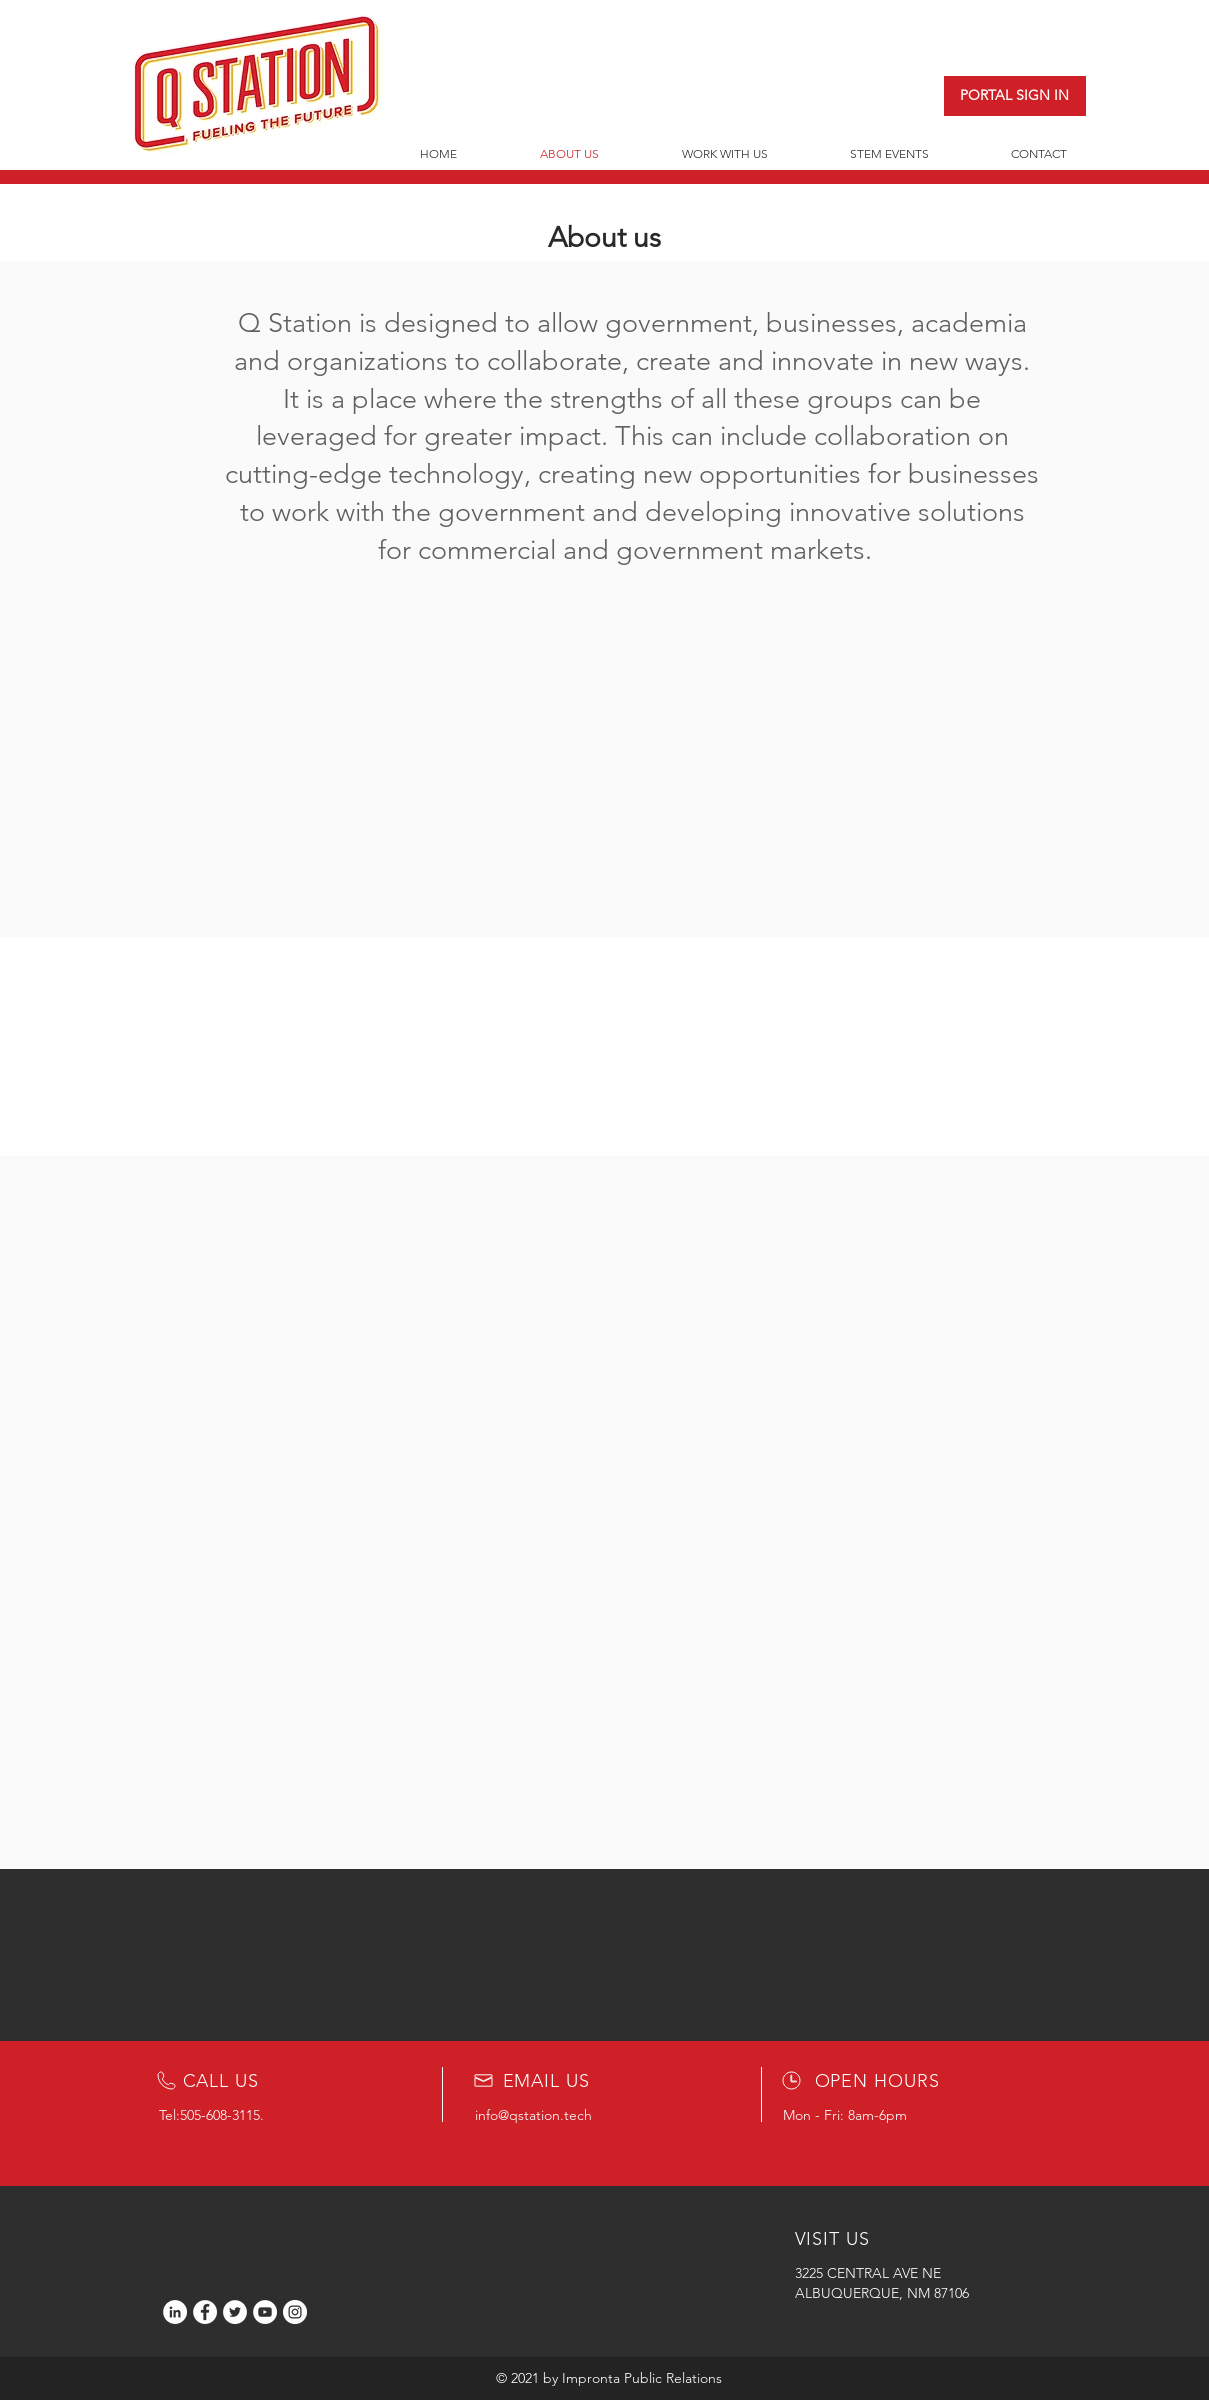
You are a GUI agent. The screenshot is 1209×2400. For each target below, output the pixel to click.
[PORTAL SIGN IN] (1015, 96)
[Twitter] (235, 2312)
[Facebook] (205, 2312)
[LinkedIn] (175, 2312)
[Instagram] (295, 2312)
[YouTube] (265, 2312)
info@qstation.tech (533, 2115)
